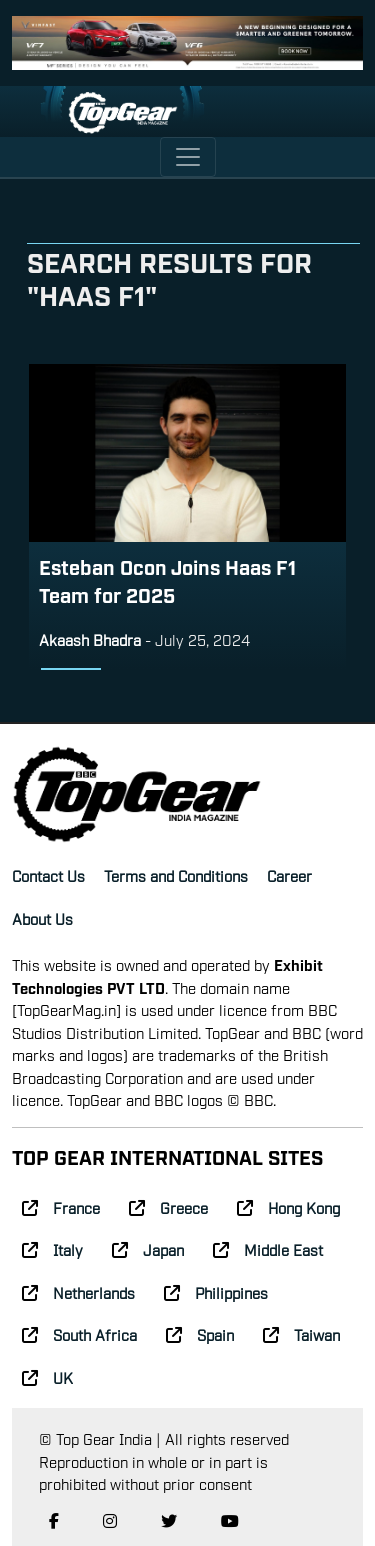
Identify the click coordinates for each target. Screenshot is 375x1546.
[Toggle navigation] (188, 157)
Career (289, 875)
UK (47, 1377)
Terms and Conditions (176, 875)
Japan (148, 1249)
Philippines (216, 1292)
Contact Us (48, 875)
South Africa (79, 1334)
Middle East (268, 1249)
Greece (168, 1207)
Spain (200, 1334)
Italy (52, 1249)
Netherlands (78, 1292)
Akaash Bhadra (90, 639)
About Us (42, 918)
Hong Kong (288, 1207)
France (61, 1207)
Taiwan (301, 1334)
